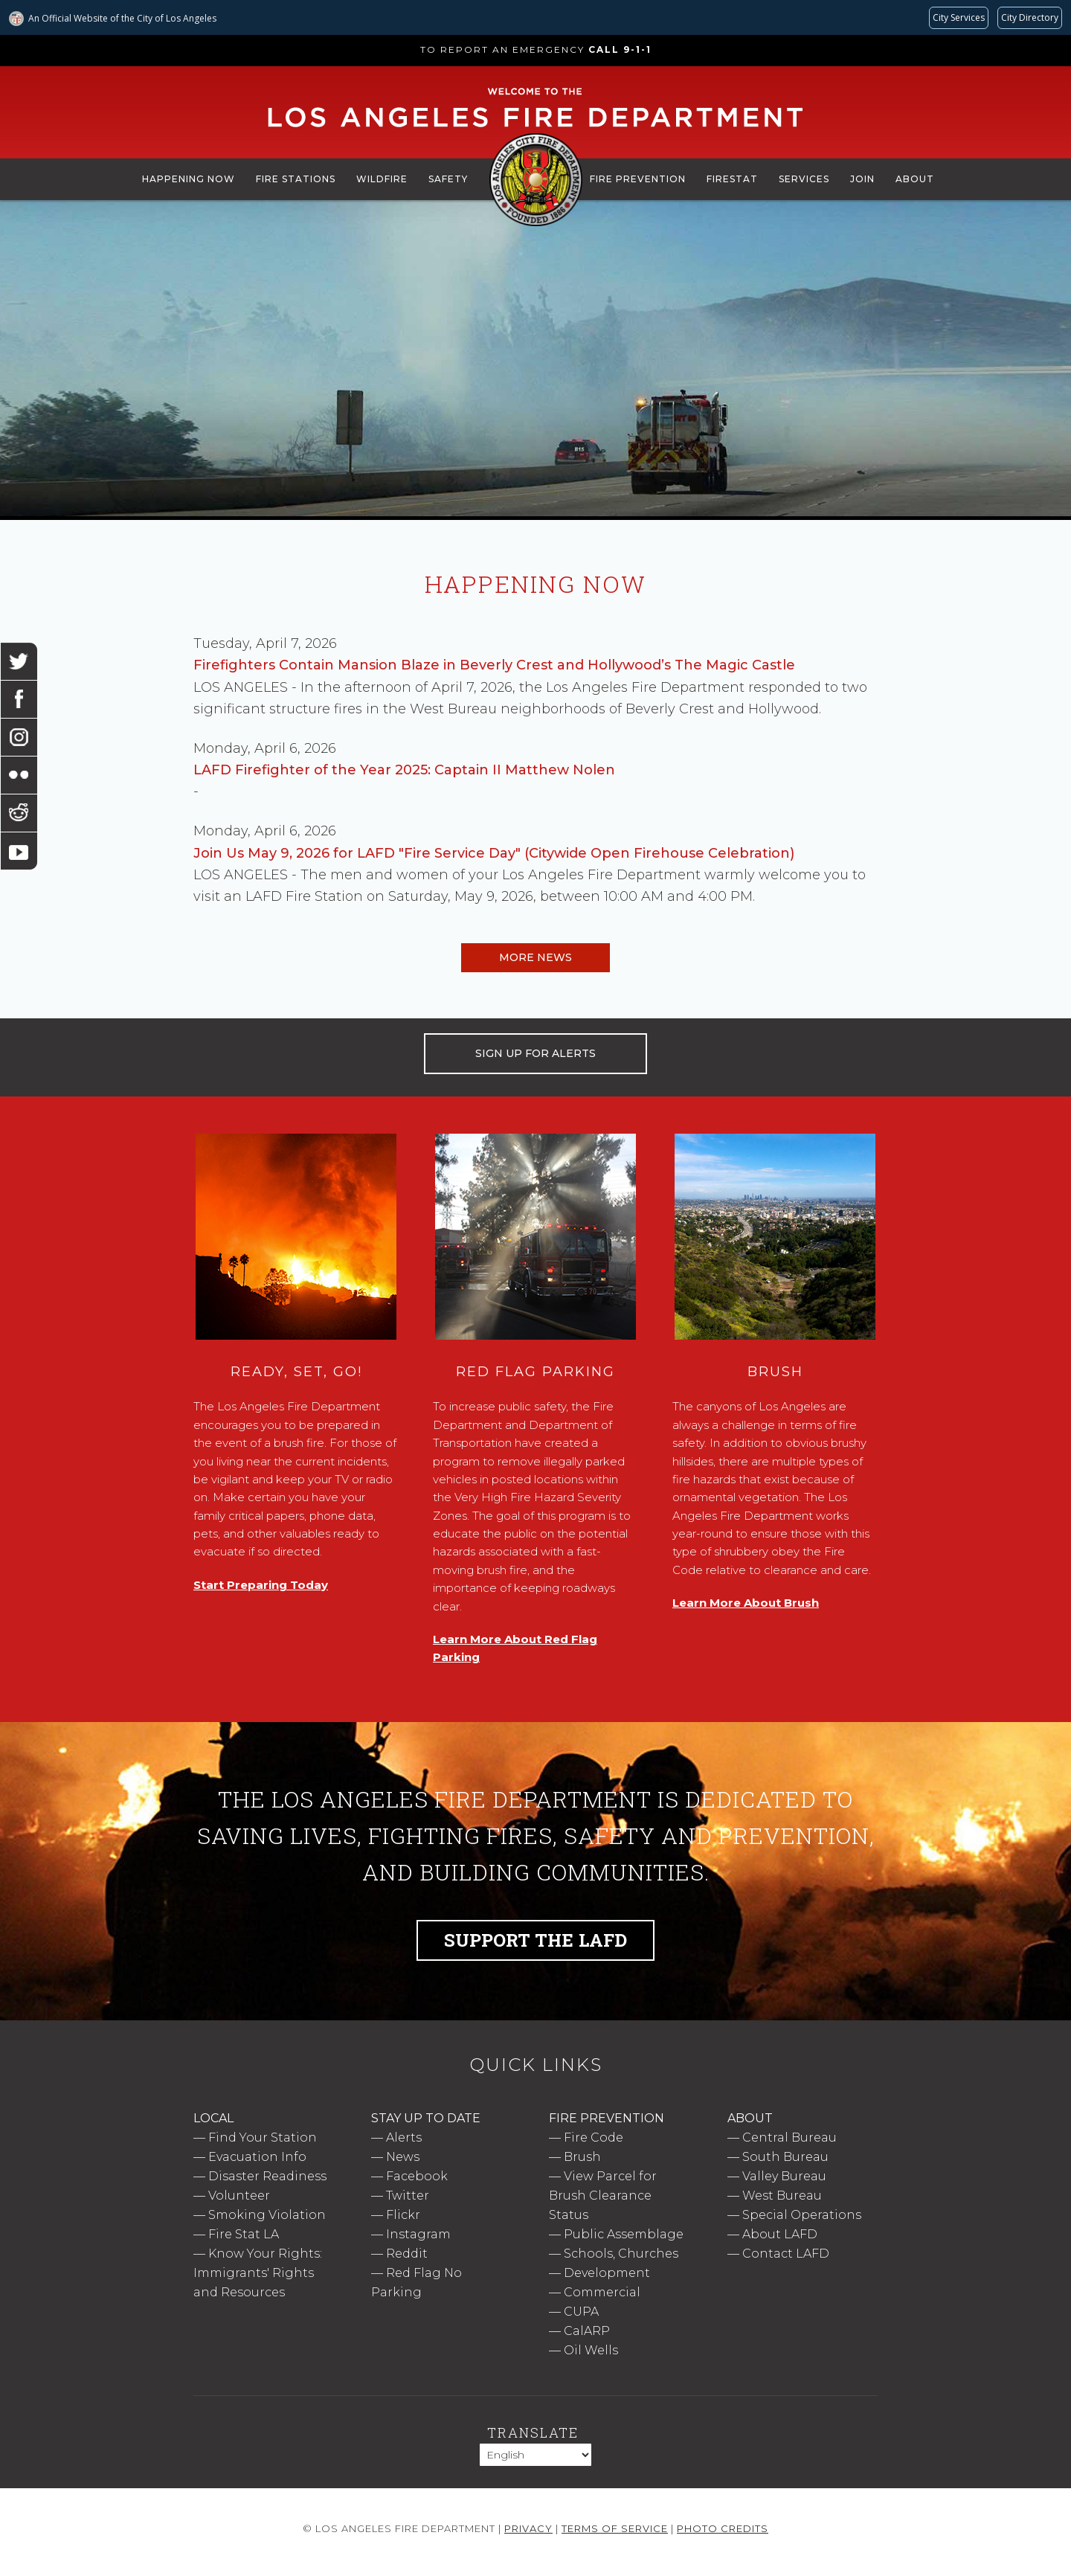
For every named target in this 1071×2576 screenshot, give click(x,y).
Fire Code (593, 2137)
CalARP (587, 2331)
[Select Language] (535, 2455)
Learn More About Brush (745, 1603)
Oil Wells (591, 2350)
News (402, 2157)
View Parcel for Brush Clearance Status (603, 2195)
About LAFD (779, 2234)
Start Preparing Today (260, 1585)
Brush (582, 2157)
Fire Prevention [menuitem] (638, 178)
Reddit (407, 2253)
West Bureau (782, 2195)
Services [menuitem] (804, 178)
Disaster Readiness (267, 2176)
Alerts (404, 2137)
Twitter (407, 2195)
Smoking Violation (267, 2215)
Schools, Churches (621, 2253)
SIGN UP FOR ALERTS (535, 1053)
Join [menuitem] (862, 178)
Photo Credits (722, 2528)
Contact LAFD (785, 2253)
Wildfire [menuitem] (382, 178)
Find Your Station (262, 2137)
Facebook (417, 2176)
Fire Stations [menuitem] (295, 178)
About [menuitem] (914, 178)
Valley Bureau (784, 2176)
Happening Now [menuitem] (188, 178)
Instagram (418, 2234)
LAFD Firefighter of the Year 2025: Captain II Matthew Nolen (404, 770)
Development (607, 2273)
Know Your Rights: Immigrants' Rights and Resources (257, 2272)
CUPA (581, 2311)
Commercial (602, 2292)
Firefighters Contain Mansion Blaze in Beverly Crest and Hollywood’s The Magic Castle (494, 665)
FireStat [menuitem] (732, 178)
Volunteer (239, 2195)
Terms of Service (615, 2528)
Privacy (528, 2528)
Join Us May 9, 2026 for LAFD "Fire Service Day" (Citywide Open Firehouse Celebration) (493, 853)
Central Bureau (789, 2137)
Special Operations (801, 2215)
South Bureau (785, 2157)
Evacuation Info (257, 2157)
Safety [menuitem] (448, 178)
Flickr (403, 2215)
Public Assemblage (624, 2234)
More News (535, 957)
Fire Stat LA (243, 2234)
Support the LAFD (535, 1940)
